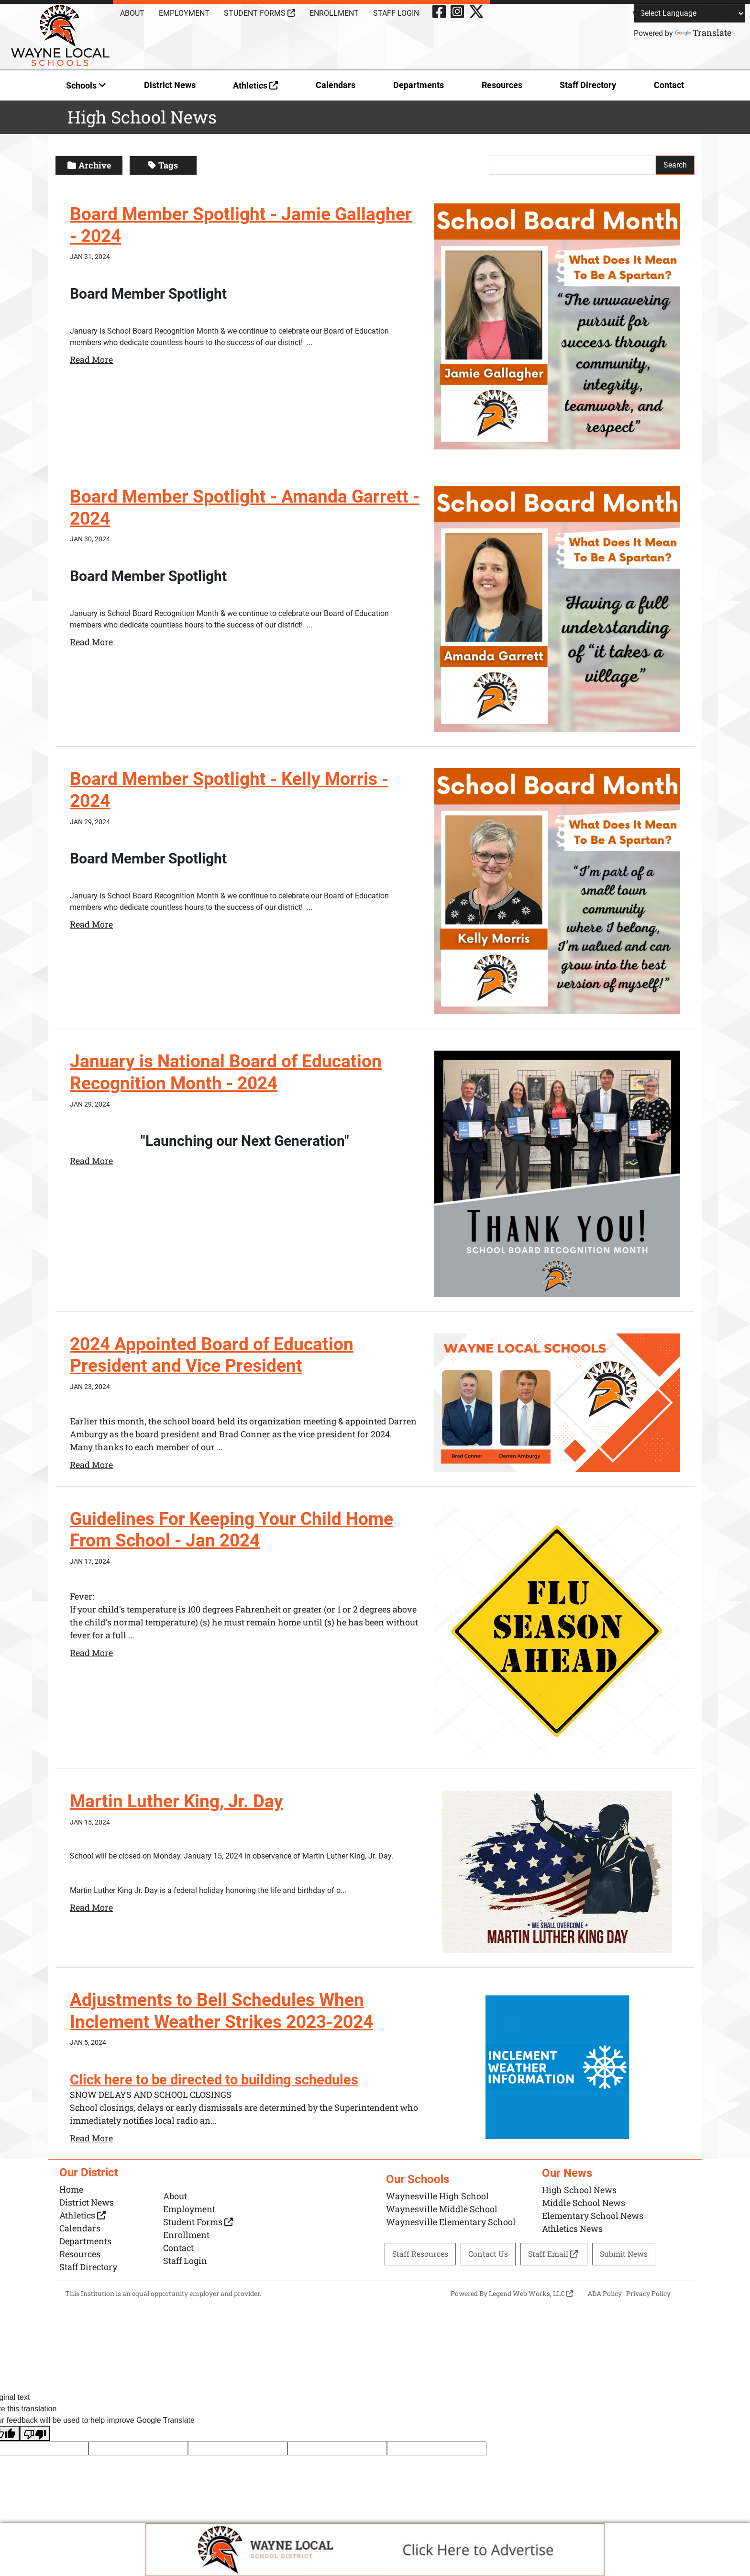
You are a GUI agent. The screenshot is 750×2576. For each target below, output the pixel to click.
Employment (184, 13)
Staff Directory (588, 85)
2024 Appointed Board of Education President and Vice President (213, 1355)
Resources (502, 85)
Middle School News (583, 2202)
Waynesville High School (437, 2196)
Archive (89, 165)
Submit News (624, 2254)
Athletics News (572, 2228)
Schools (86, 85)
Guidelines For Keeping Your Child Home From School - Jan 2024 (234, 1529)
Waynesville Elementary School (451, 2222)
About (132, 13)
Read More (91, 359)
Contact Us (488, 2254)
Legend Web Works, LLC (531, 2293)
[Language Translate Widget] (689, 13)
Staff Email (554, 2254)
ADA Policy (604, 2293)
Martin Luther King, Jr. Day (178, 1801)
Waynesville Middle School (441, 2209)
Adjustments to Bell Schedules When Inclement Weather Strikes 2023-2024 (226, 2010)
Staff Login (396, 13)
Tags (163, 165)
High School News (579, 2189)
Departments (418, 85)
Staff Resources (420, 2254)
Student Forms (259, 13)
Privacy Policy (648, 2293)
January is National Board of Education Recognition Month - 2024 (227, 1072)
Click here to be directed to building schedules (218, 2079)
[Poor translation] (35, 2433)
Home (71, 2189)
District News (170, 85)
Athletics (255, 85)
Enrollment (334, 13)
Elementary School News (592, 2215)
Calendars (335, 85)
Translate (703, 32)
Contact (669, 85)
